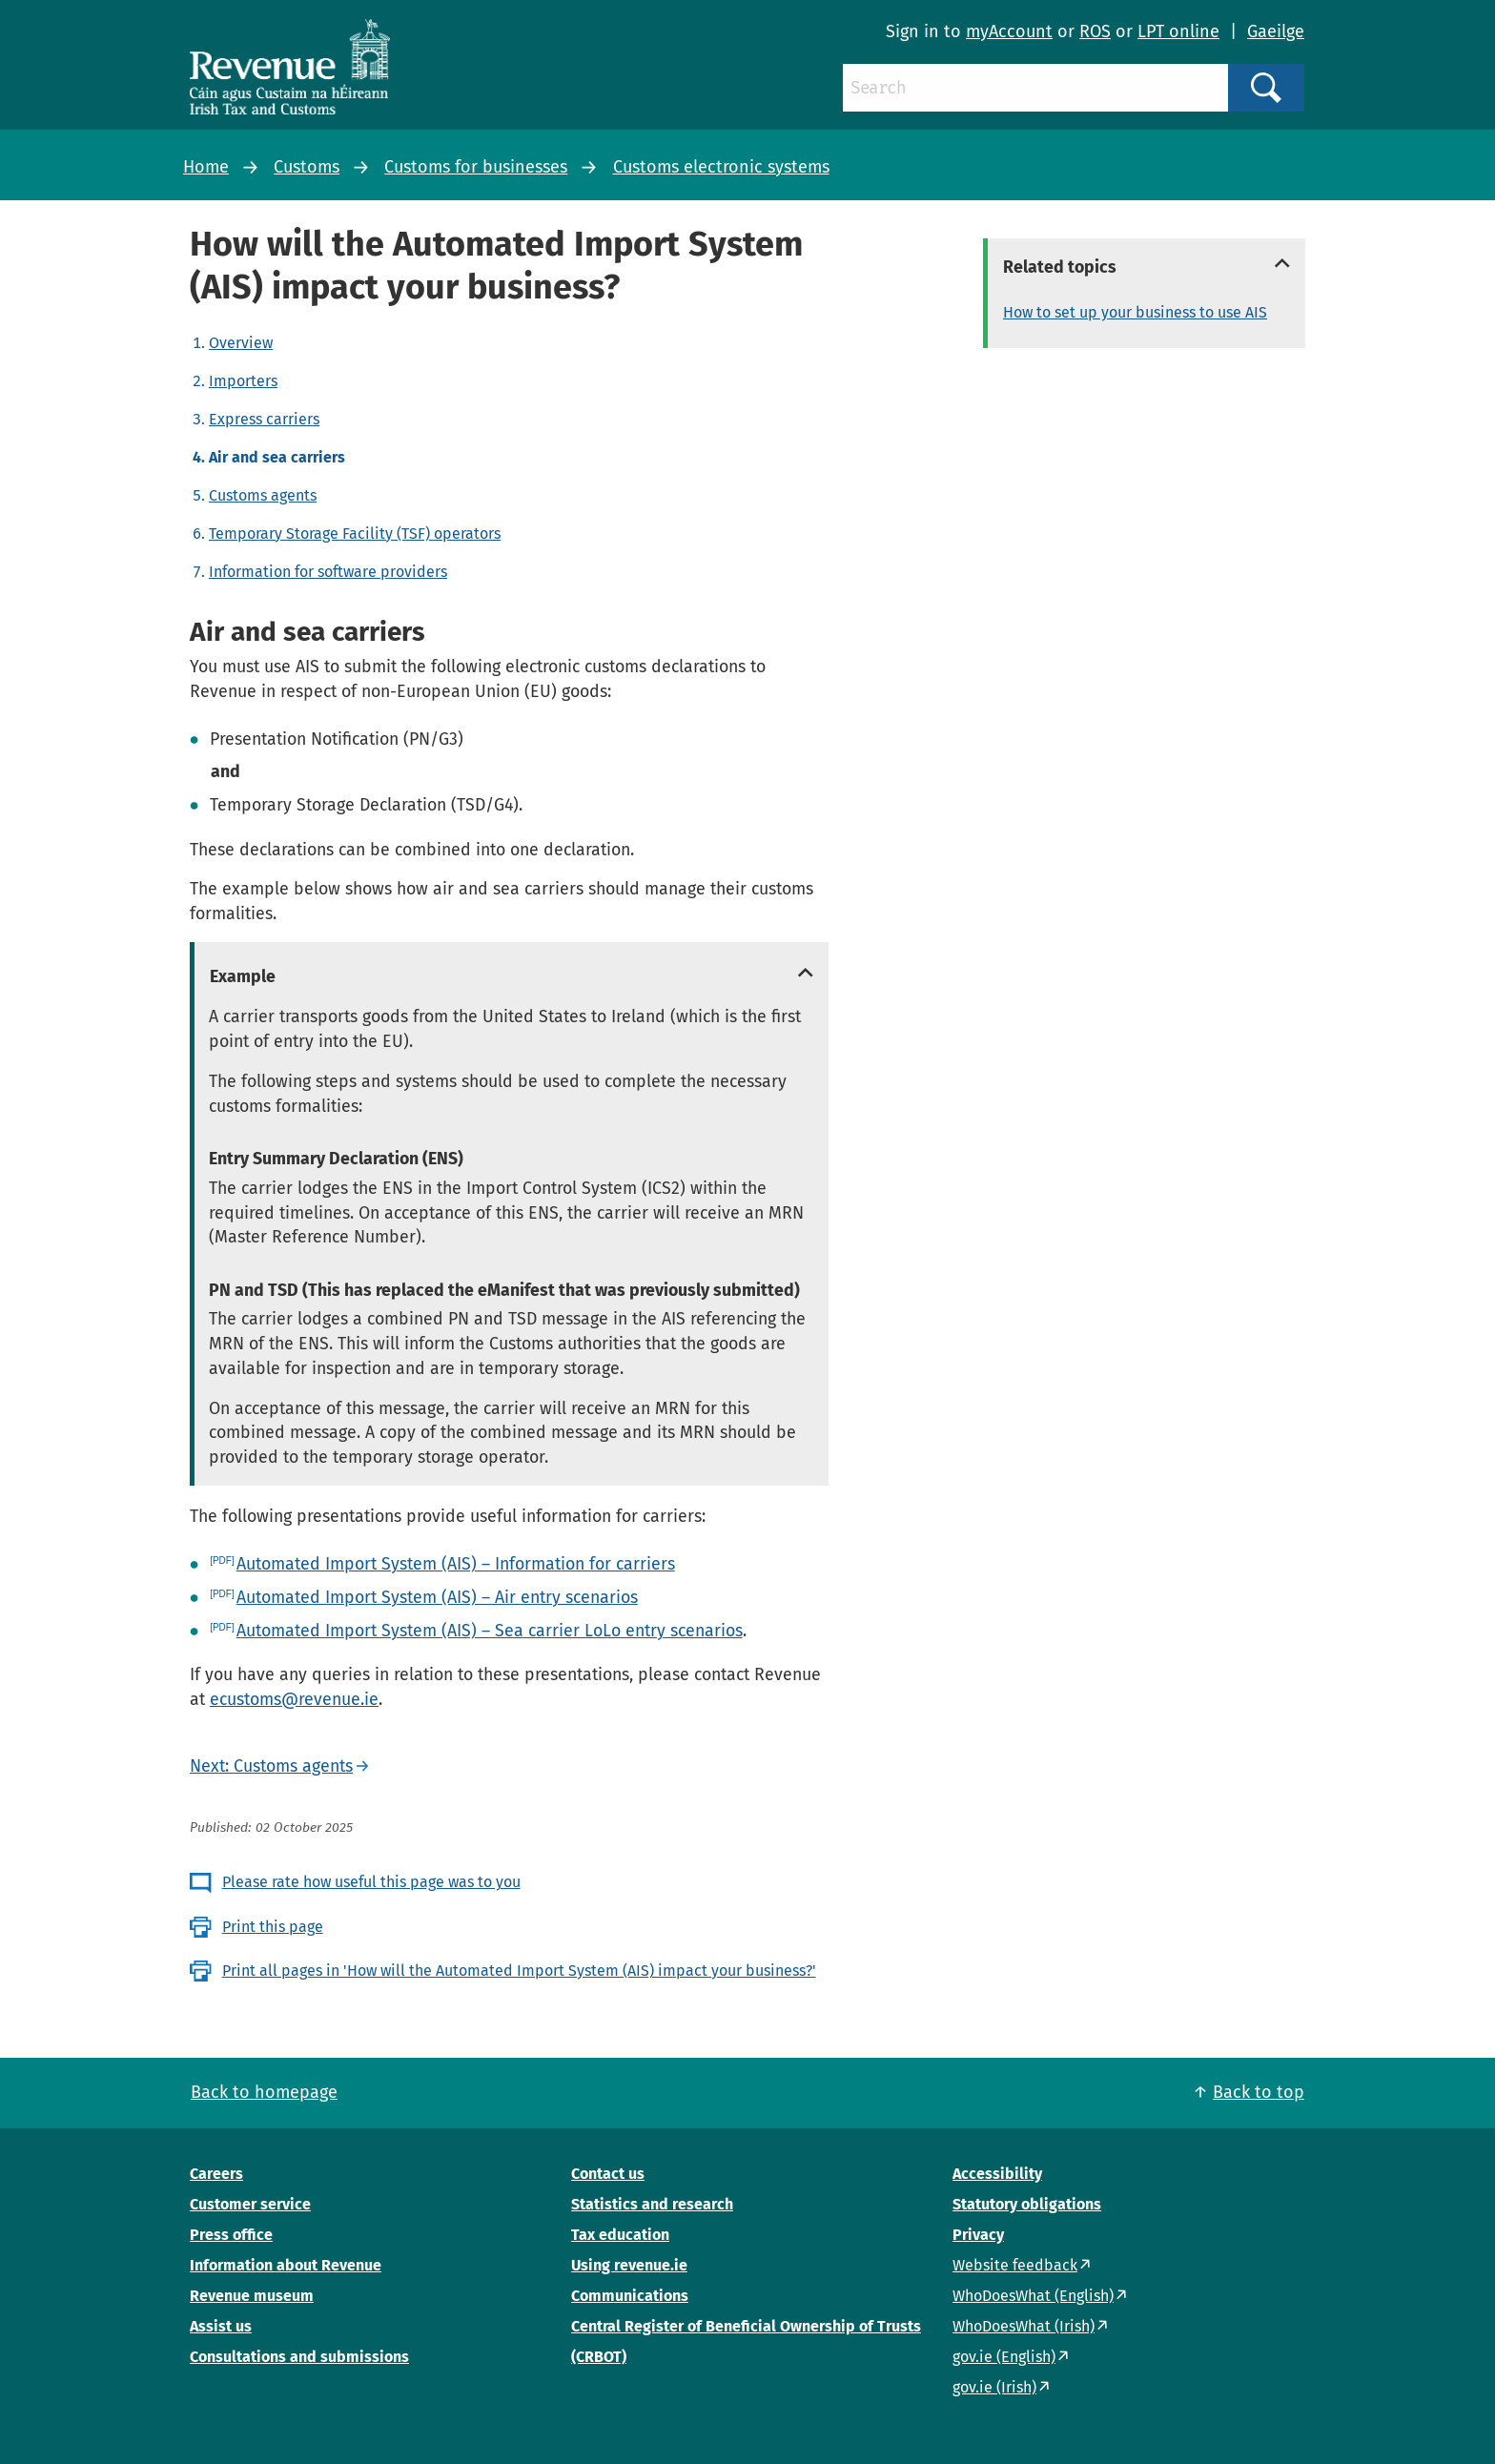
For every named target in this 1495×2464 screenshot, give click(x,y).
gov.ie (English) (1003, 2357)
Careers (216, 2174)
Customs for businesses (475, 166)
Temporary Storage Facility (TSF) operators (355, 533)
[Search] (1035, 88)
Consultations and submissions (299, 2357)
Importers (243, 381)
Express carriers (264, 419)
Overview (241, 343)
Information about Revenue (285, 2265)
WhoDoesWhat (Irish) (1023, 2326)
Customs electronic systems (721, 166)
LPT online (1178, 31)
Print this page (272, 1927)
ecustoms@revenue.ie (294, 1699)
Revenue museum (252, 2296)
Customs (306, 166)
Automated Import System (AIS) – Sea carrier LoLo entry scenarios (489, 1630)
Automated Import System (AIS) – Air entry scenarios (437, 1597)
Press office (231, 2235)
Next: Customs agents (271, 1766)
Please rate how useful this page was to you (371, 1882)
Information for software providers (328, 572)
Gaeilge (1275, 31)
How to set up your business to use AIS (1135, 312)
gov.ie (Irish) (994, 2387)
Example (243, 976)
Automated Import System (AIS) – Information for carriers (455, 1563)
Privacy (978, 2235)
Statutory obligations (1026, 2204)
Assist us (221, 2326)
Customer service (250, 2204)
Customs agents (263, 495)
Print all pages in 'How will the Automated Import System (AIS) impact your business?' (519, 1970)
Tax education (620, 2235)
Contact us (608, 2174)
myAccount (1009, 31)
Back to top (1258, 2092)
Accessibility (997, 2174)
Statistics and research (652, 2204)
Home (206, 166)
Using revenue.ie (629, 2265)
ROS (1095, 31)
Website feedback (1014, 2265)
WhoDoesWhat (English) (1033, 2296)
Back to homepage (264, 2092)
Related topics (1059, 267)
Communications (629, 2296)
